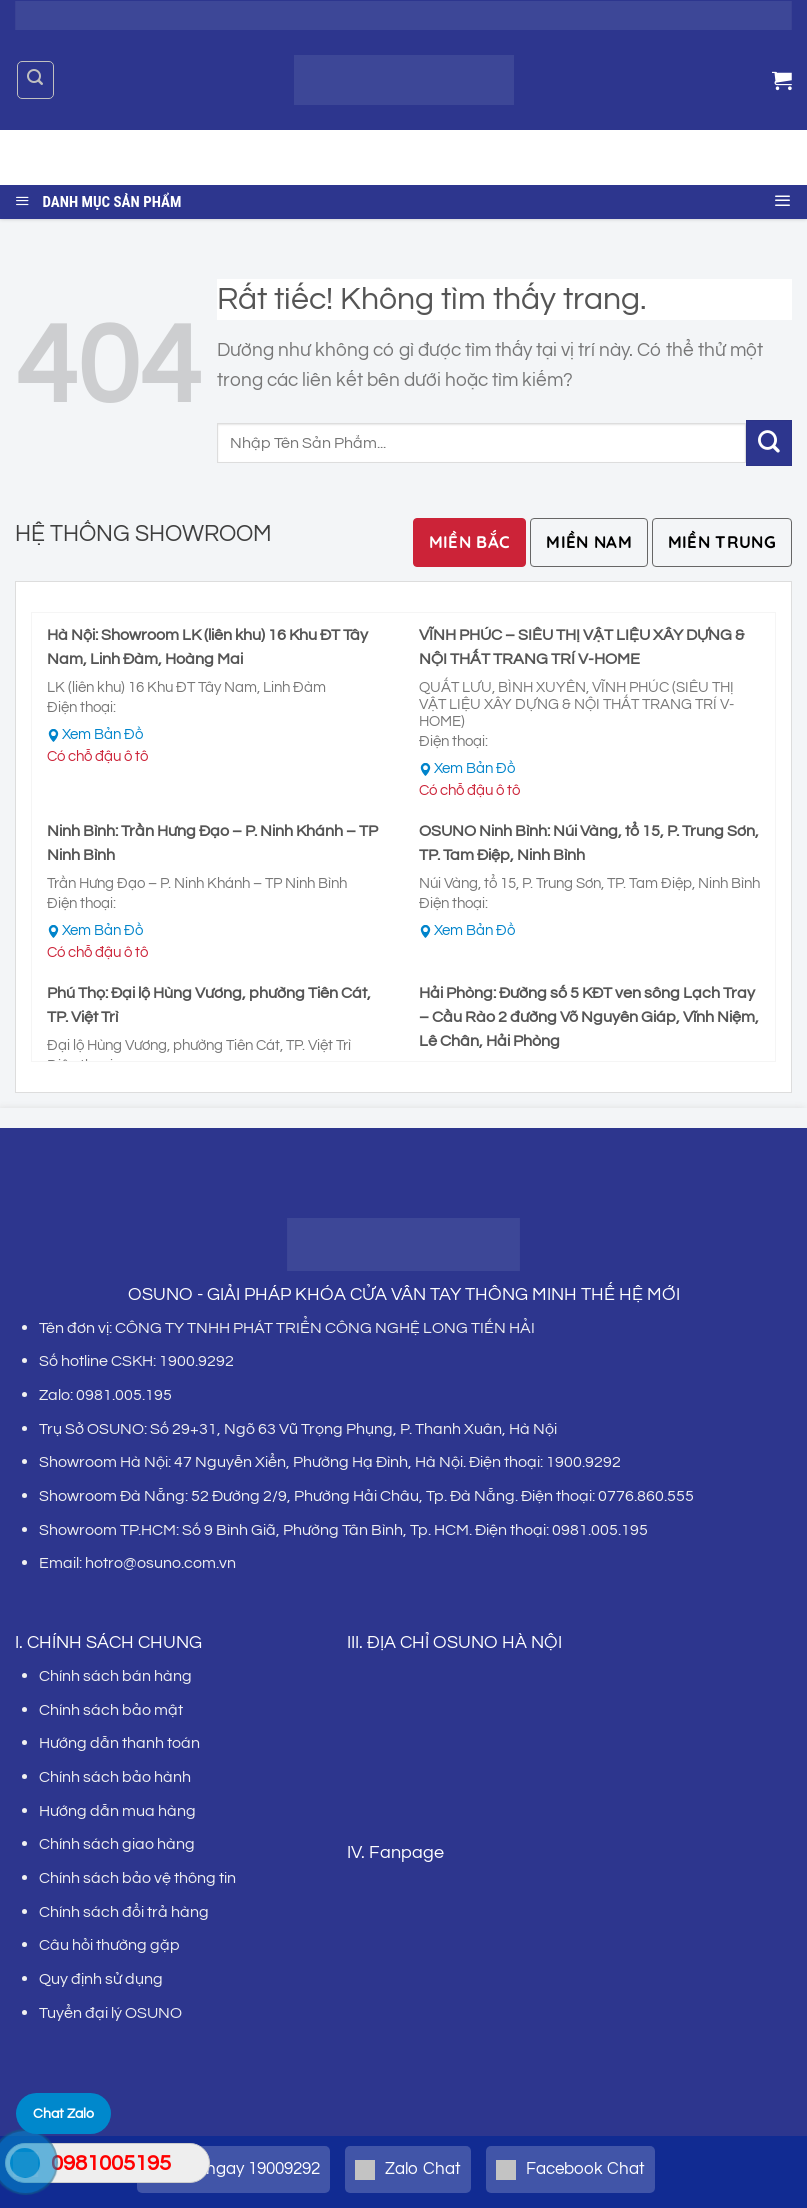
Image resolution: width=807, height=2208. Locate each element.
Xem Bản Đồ (102, 734)
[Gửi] (761, 157)
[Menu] (783, 197)
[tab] (470, 542)
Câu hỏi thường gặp (109, 1945)
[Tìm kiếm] (35, 79)
